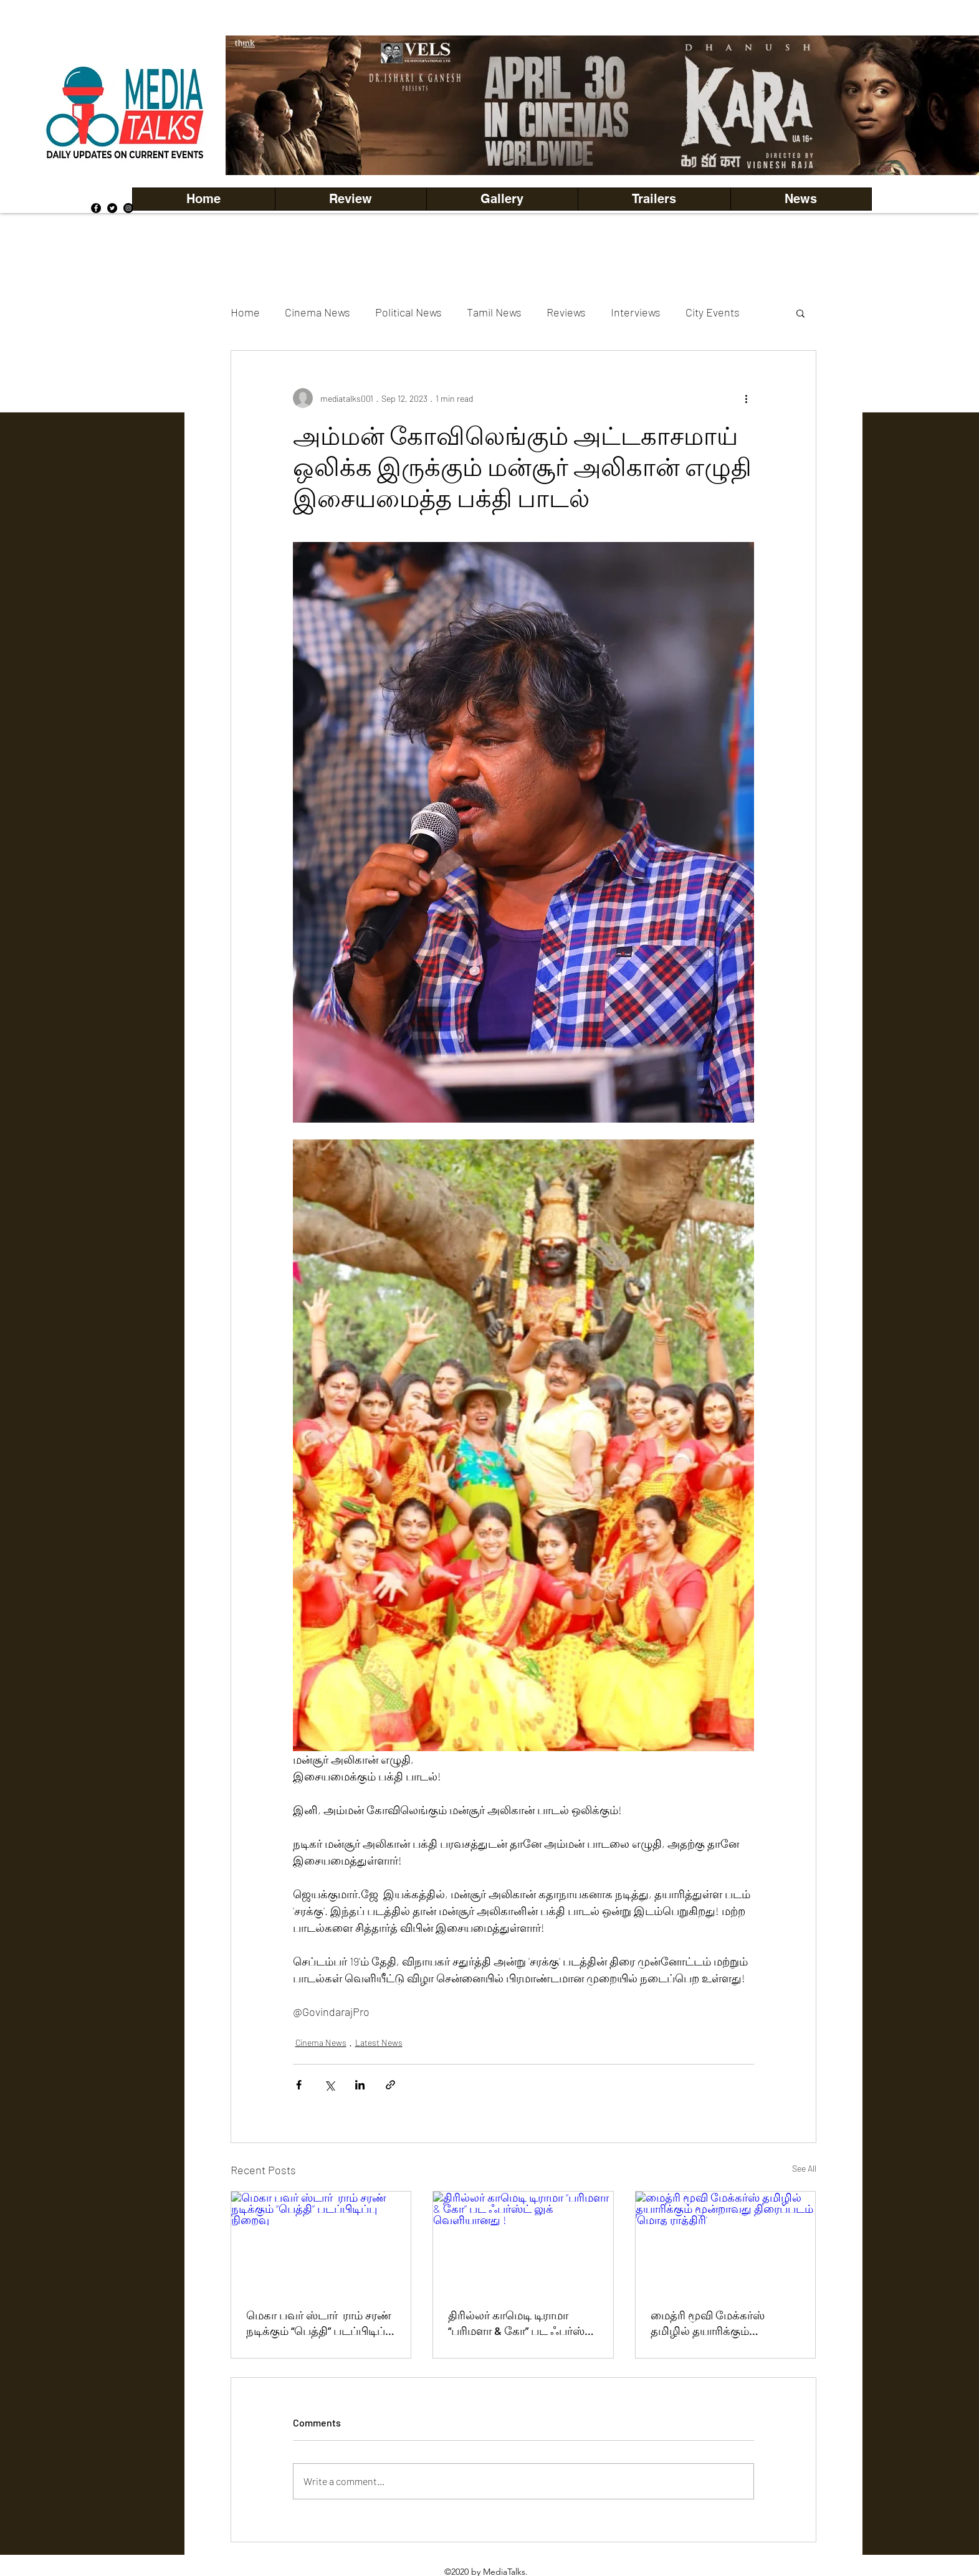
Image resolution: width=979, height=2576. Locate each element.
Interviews (636, 312)
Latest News (379, 2042)
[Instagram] (128, 208)
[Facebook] (96, 208)
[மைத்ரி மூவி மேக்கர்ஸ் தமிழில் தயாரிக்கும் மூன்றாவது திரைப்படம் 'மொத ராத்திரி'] (726, 2242)
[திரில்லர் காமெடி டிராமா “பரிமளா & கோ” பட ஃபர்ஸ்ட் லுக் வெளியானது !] (523, 2242)
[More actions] (746, 398)
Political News (408, 312)
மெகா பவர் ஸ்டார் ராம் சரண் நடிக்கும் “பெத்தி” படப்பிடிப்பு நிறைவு (319, 2323)
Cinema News (317, 312)
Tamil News (494, 312)
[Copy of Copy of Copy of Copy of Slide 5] (634, 147)
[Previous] (256, 105)
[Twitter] (112, 208)
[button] (502, 199)
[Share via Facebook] (299, 2085)
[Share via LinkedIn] (360, 2085)
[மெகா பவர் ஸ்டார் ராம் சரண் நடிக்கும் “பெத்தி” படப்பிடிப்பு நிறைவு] (321, 2242)
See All (804, 2168)
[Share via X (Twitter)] (329, 2085)
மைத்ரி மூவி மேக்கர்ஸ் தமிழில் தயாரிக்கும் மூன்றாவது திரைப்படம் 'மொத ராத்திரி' (710, 2323)
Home (245, 312)
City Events (712, 312)
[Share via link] (390, 2085)
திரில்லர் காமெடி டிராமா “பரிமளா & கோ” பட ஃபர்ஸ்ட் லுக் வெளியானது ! (520, 2323)
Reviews (566, 312)
